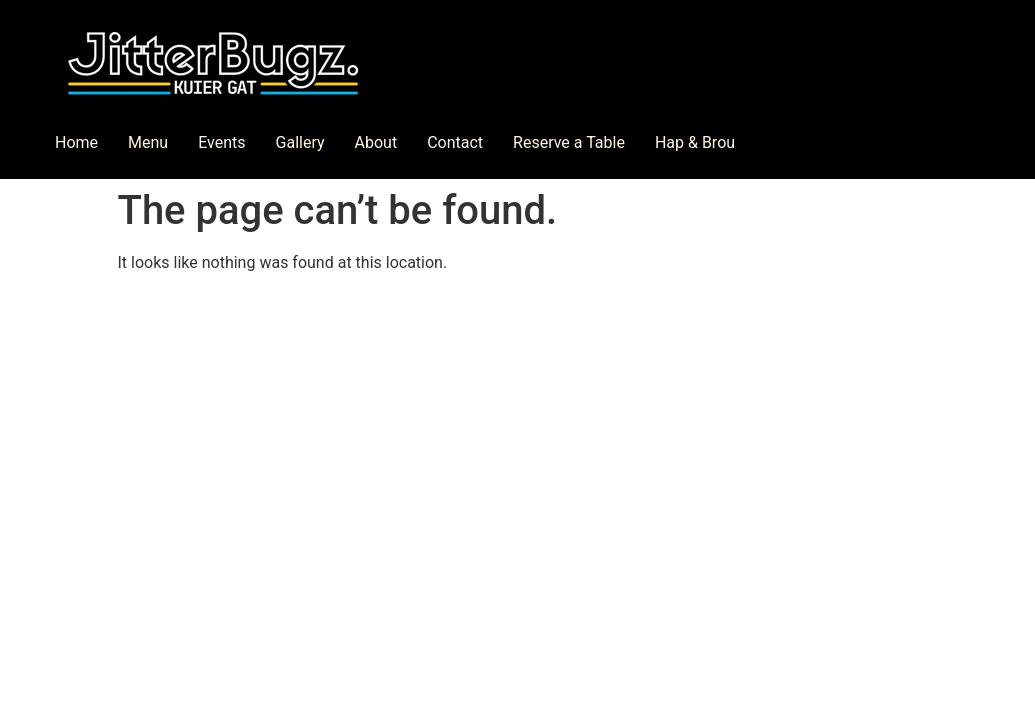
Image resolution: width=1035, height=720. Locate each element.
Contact (455, 142)
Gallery (300, 142)
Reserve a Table (569, 142)
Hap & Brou (695, 142)
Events (221, 142)
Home (76, 142)
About (376, 142)
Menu (148, 142)
